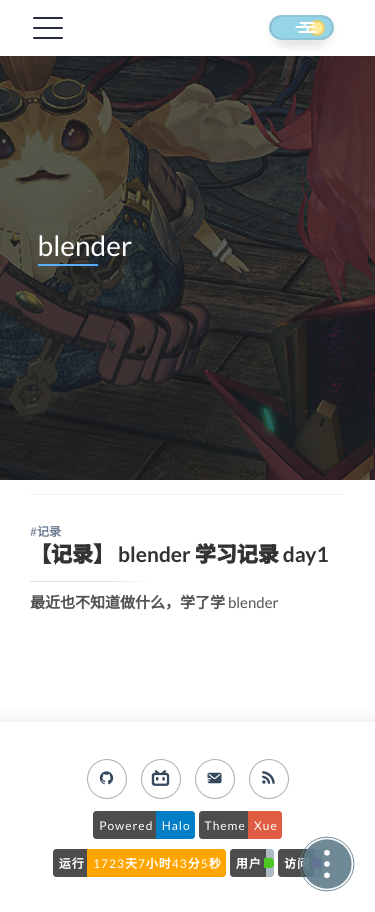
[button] (283, 29)
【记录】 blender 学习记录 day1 (179, 554)
